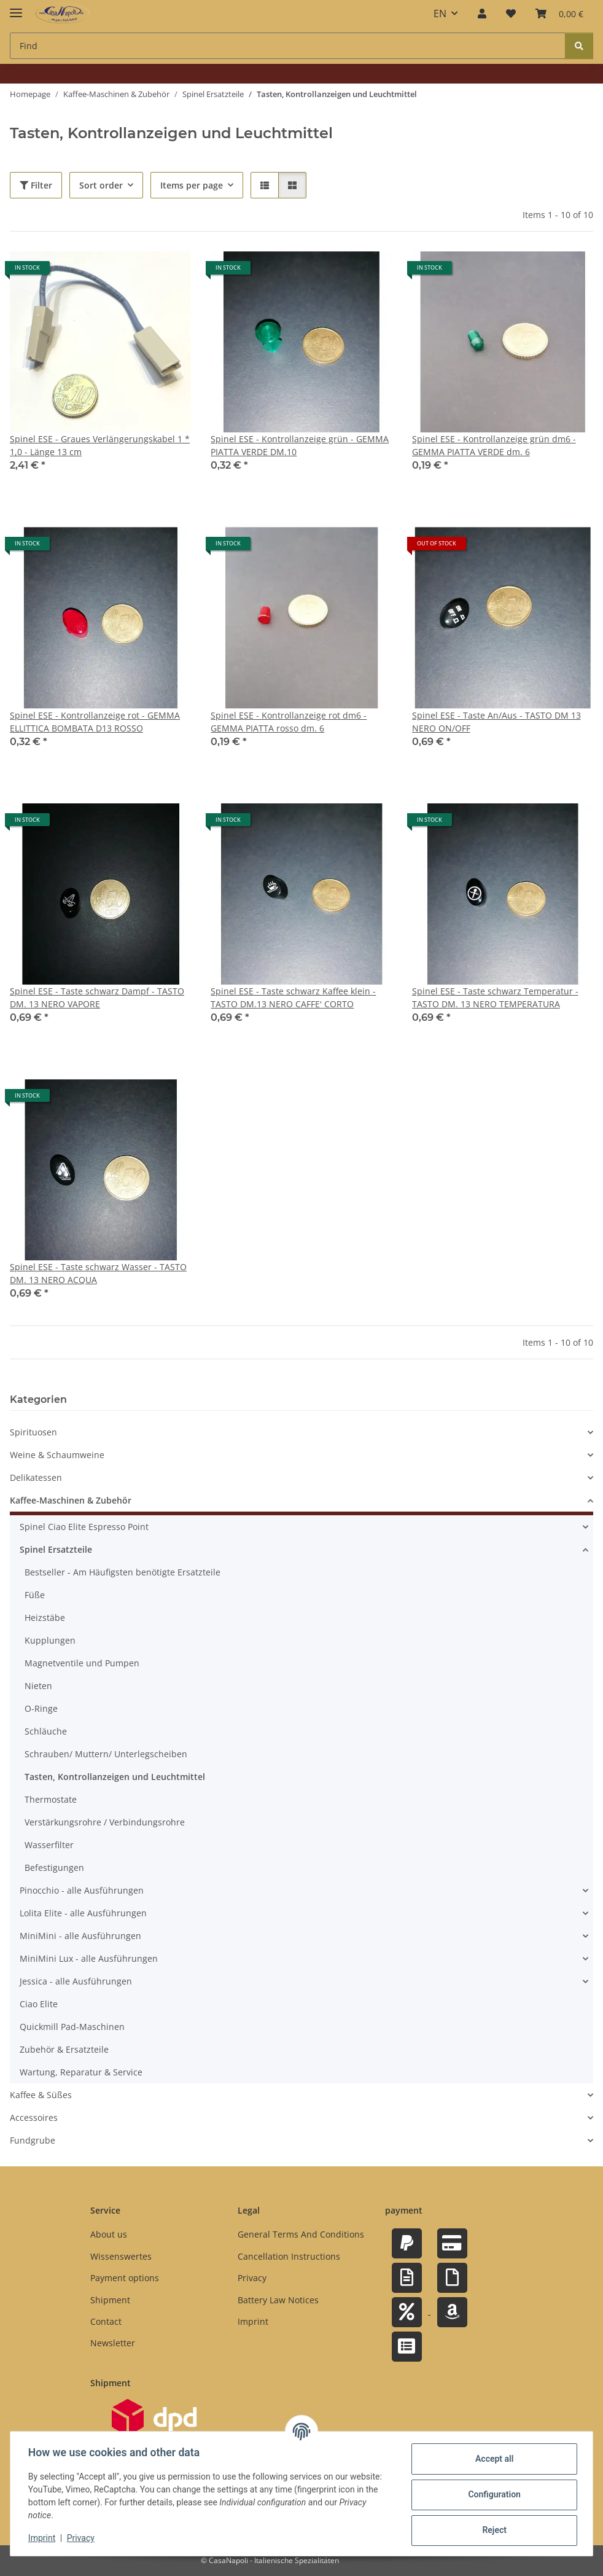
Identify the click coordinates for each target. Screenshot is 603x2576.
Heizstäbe (45, 1618)
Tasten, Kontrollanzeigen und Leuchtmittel (115, 1777)
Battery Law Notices (278, 2300)
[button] (482, 13)
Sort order (101, 185)
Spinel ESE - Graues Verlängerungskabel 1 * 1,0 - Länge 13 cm (100, 445)
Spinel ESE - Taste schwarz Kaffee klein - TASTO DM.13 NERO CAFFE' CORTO (293, 997)
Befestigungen (54, 1868)
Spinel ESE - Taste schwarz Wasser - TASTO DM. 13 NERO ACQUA (98, 1273)
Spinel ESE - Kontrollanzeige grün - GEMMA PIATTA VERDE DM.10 (300, 445)
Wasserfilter (49, 1845)
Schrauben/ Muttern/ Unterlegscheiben (106, 1754)
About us (108, 2235)
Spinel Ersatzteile (56, 1550)
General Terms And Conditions (301, 2235)
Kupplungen (50, 1641)
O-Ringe (41, 1709)
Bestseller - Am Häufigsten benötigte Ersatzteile (122, 1573)
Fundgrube (32, 2141)
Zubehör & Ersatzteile (64, 2050)
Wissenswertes (121, 2256)
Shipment (110, 2300)
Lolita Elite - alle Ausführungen (83, 1913)
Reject (492, 2530)
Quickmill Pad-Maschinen (72, 2027)
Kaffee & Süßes (41, 2095)
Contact (106, 2321)
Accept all (492, 2459)
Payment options (124, 2278)
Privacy (82, 2538)
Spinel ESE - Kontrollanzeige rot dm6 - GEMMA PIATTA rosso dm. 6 (289, 721)
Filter (36, 185)
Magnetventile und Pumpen (82, 1663)
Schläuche (46, 1732)
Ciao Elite (39, 2004)
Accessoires (34, 2118)
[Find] (579, 46)
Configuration (492, 2494)
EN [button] (440, 13)
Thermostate (51, 1800)
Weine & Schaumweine (57, 1455)
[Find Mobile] (288, 46)
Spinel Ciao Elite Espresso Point (84, 1527)
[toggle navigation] (16, 7)
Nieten (38, 1686)
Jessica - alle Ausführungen (76, 1982)
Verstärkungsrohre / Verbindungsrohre (105, 1823)
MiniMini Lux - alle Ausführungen (89, 1959)
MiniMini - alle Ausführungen (80, 1936)
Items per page (191, 185)
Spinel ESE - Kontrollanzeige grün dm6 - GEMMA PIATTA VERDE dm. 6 (494, 445)
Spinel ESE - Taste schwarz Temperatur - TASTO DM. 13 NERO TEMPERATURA (495, 997)
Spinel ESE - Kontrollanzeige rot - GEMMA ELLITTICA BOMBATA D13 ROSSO (95, 721)
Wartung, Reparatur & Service (81, 2072)
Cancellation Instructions (289, 2256)
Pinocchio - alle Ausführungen (82, 1891)
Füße (35, 1595)
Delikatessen (36, 1478)
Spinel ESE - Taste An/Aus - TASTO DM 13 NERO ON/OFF (496, 721)
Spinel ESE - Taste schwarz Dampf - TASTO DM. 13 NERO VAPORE (97, 997)
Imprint (43, 2538)
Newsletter (112, 2343)
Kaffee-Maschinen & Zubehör (70, 1501)
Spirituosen (33, 1432)
